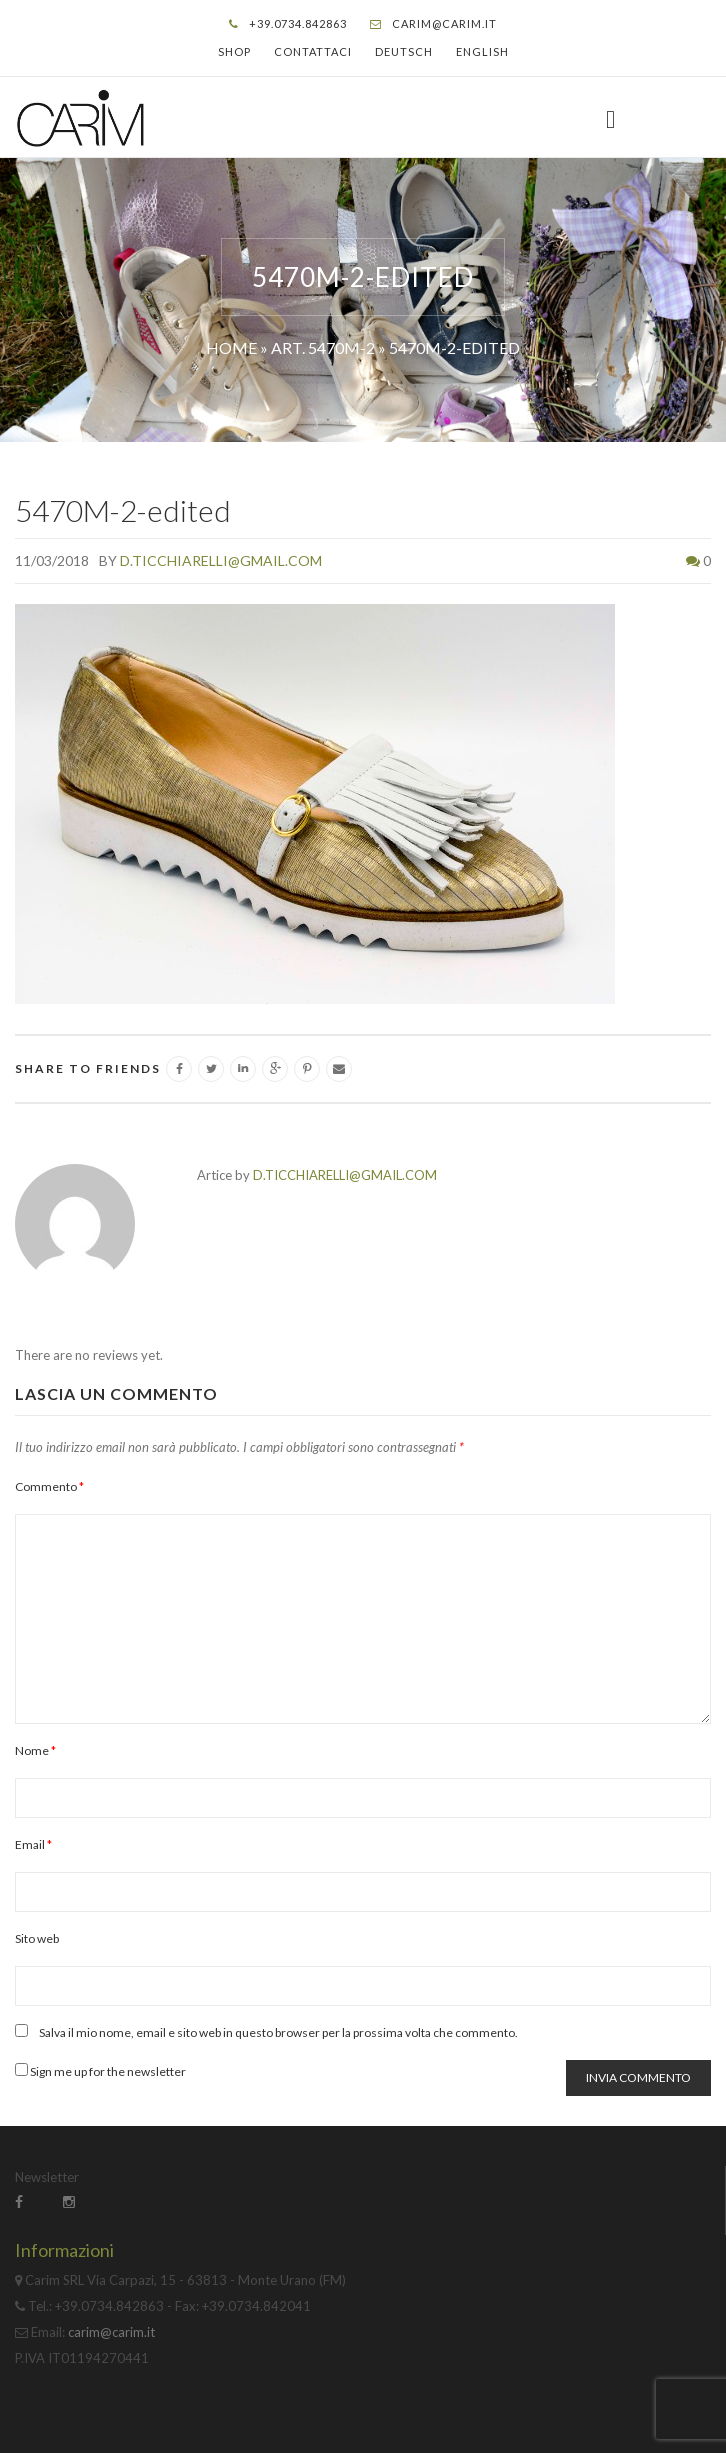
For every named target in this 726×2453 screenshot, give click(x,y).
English (482, 51)
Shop (234, 51)
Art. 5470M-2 (323, 347)
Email (33, 1844)
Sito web (37, 1938)
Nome (35, 1750)
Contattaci (313, 51)
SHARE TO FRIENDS (88, 1068)
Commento (49, 1486)
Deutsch (404, 51)
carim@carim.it (444, 23)
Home (231, 347)
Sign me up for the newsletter (100, 2071)
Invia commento (638, 2077)
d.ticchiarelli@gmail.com (221, 560)
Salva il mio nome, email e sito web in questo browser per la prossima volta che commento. (278, 2032)
